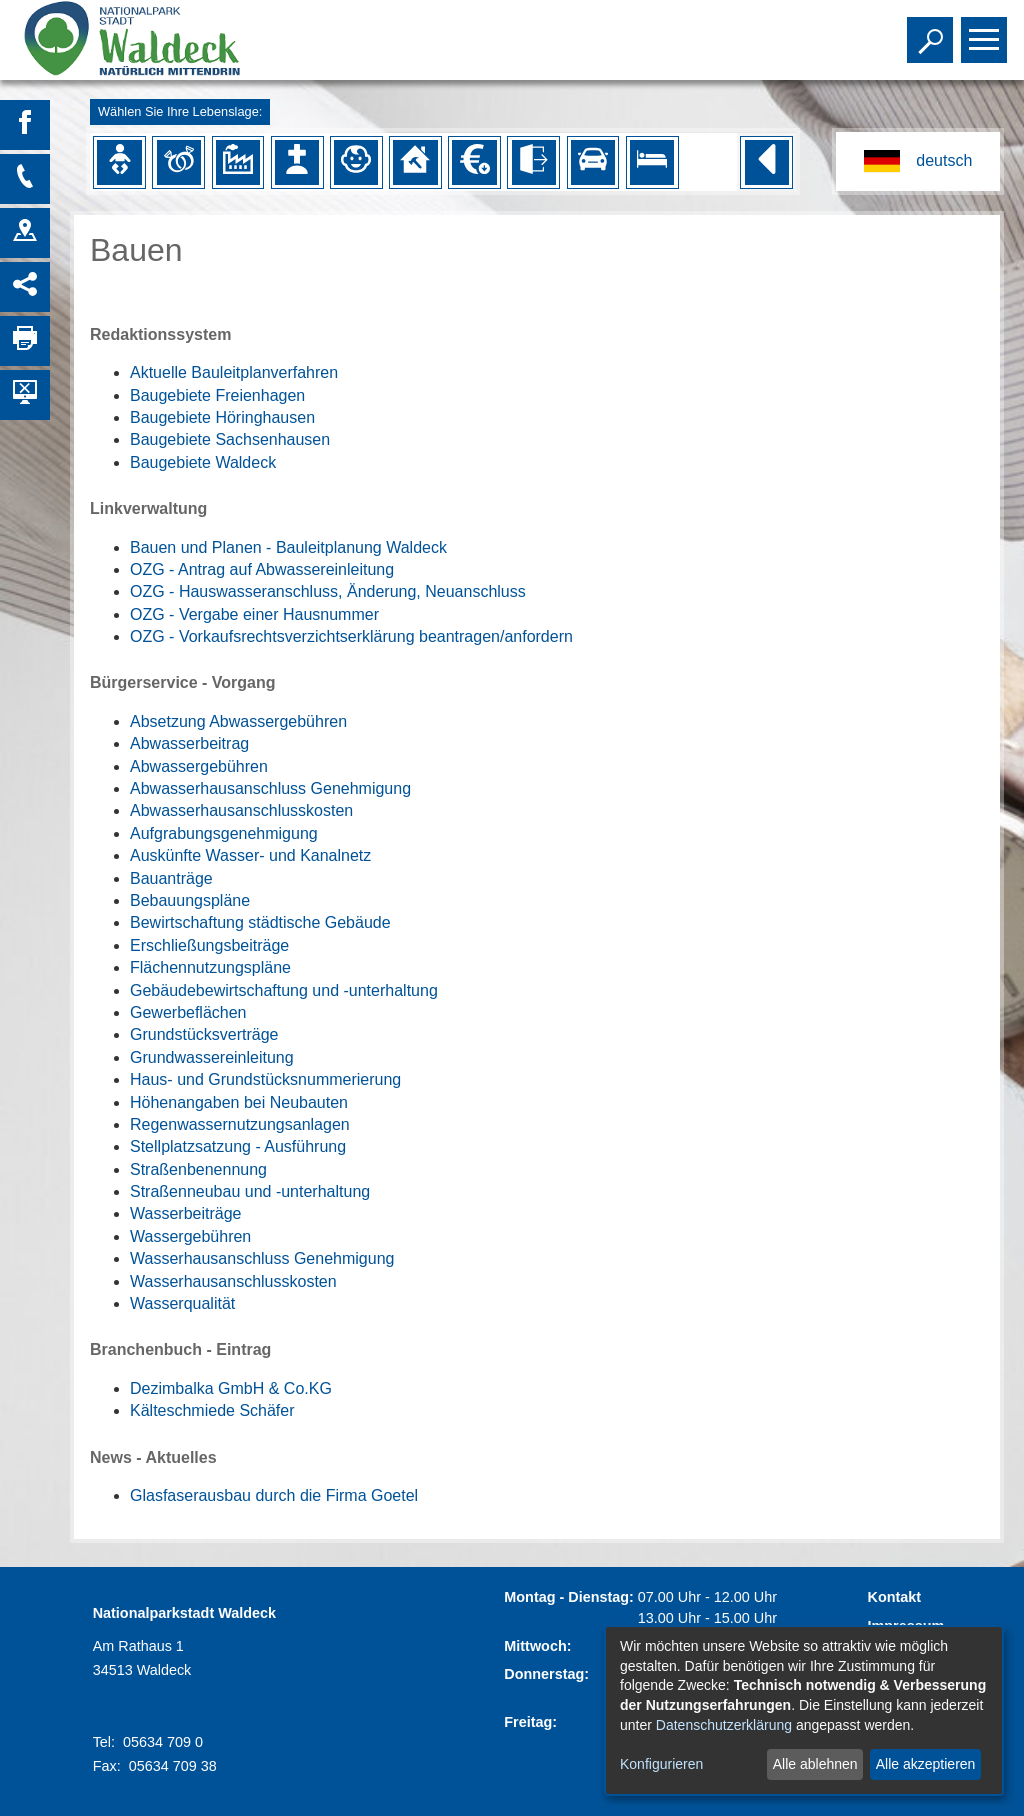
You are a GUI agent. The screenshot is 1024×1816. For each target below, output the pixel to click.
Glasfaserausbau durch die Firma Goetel (274, 1495)
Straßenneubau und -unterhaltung (250, 1191)
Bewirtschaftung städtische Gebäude (260, 922)
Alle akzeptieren (926, 1764)
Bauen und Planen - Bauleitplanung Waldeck (288, 547)
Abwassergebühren (199, 766)
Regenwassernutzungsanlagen (240, 1124)
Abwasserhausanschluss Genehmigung (270, 788)
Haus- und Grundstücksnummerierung (265, 1079)
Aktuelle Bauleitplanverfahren (234, 372)
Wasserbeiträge (185, 1213)
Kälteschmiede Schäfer (212, 1410)
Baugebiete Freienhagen (217, 395)
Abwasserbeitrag (189, 743)
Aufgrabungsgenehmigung (224, 833)
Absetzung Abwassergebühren (238, 721)
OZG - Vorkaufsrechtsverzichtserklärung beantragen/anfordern (351, 636)
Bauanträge (171, 878)
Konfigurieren (661, 1764)
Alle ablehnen (815, 1764)
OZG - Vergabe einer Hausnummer (254, 614)
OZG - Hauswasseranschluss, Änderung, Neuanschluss (328, 591)
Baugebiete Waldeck (203, 462)
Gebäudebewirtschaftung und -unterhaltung (284, 990)
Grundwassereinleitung (212, 1057)
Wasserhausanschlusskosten (233, 1281)
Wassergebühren (190, 1236)
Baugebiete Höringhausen (222, 417)
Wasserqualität (182, 1303)
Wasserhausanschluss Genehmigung (262, 1258)
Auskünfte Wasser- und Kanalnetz (250, 855)
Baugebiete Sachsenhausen (230, 439)
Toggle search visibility (932, 31)
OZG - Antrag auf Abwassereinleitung (262, 569)
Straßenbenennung (198, 1169)
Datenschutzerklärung (724, 1725)
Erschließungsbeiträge (209, 945)
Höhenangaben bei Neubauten (239, 1102)
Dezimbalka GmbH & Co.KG (231, 1388)
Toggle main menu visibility (986, 31)
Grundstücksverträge (204, 1034)
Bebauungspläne (190, 900)
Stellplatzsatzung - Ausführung (238, 1146)
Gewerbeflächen (188, 1012)
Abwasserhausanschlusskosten (241, 810)
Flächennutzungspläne (210, 967)
